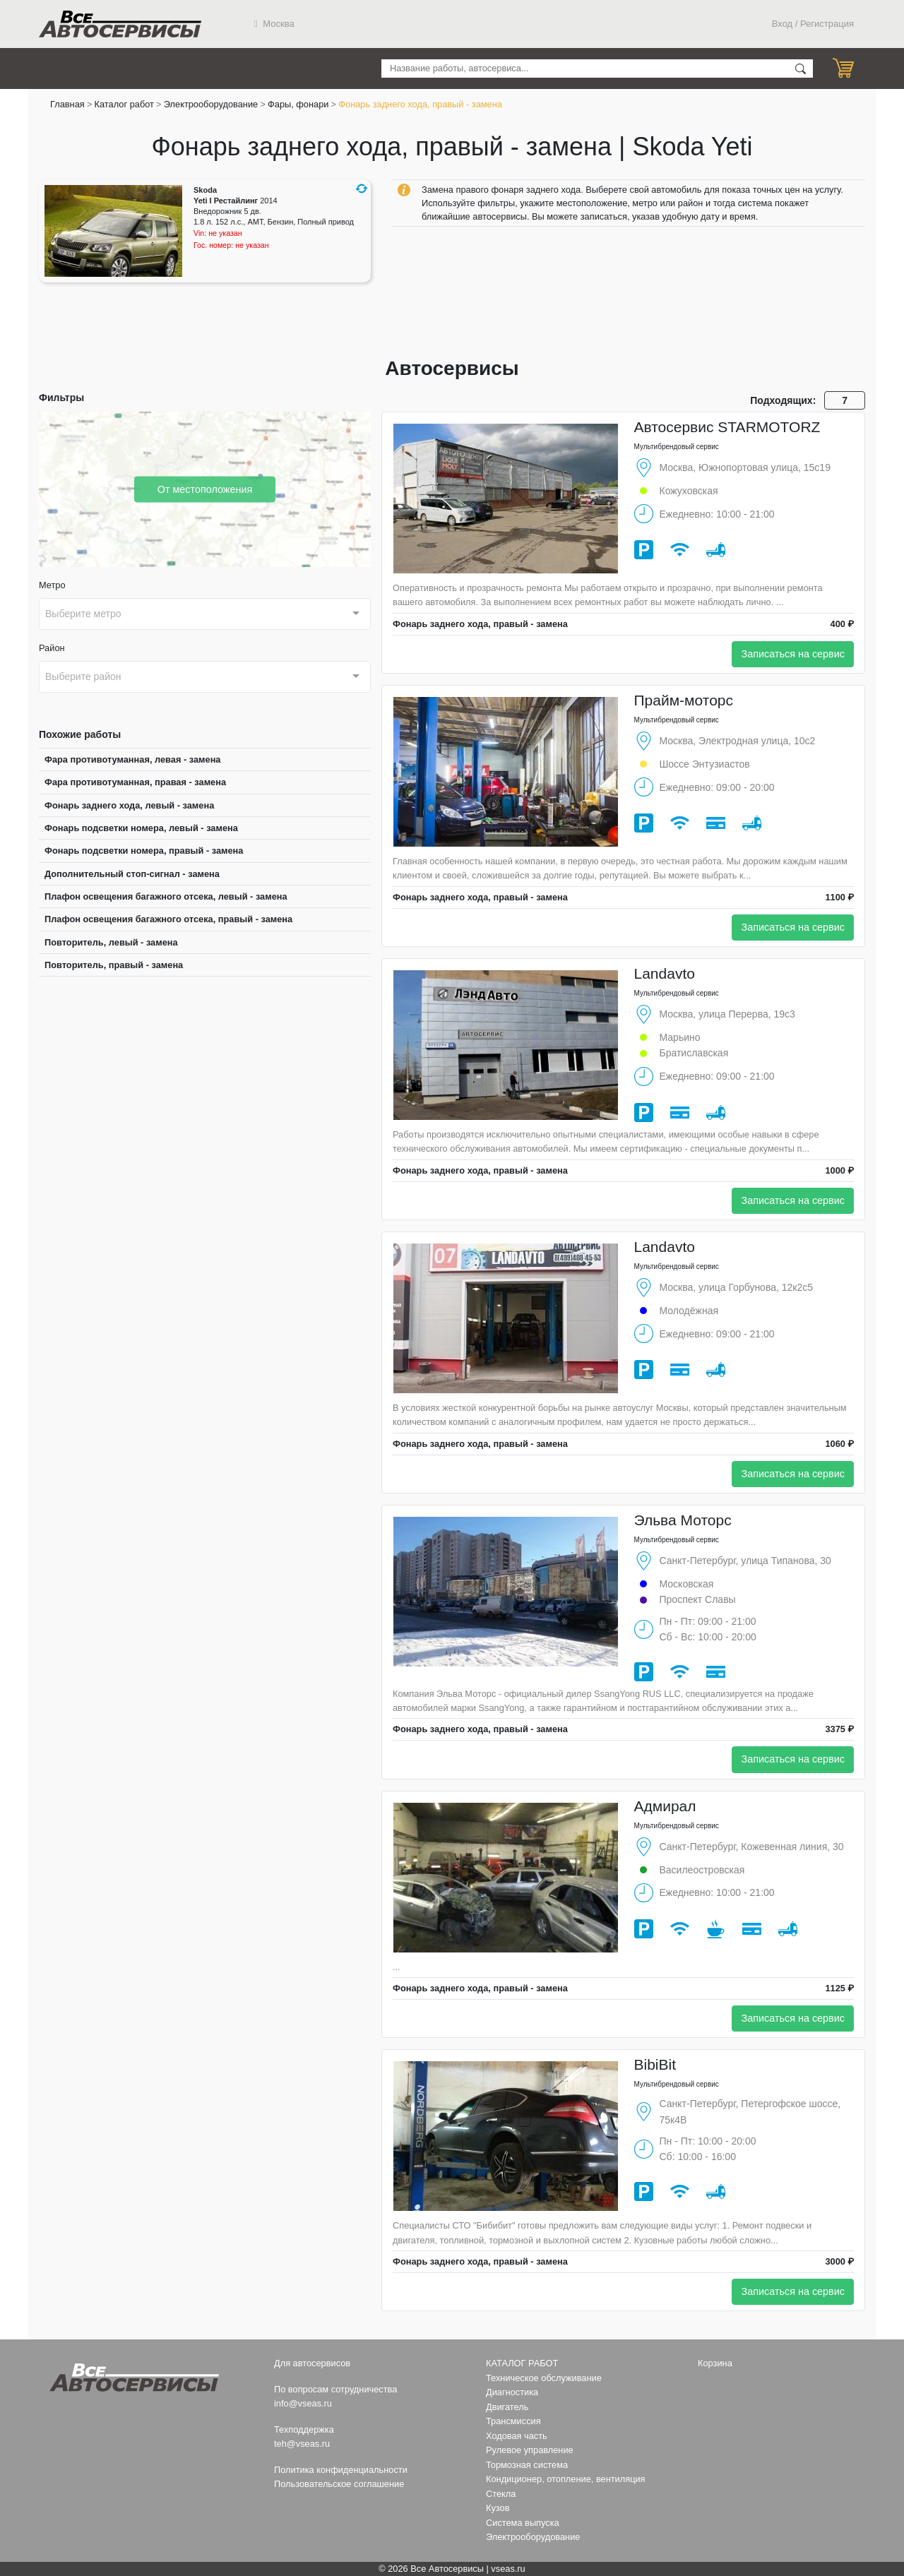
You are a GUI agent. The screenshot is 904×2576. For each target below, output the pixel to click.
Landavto (664, 973)
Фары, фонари (298, 104)
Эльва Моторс (683, 1520)
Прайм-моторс (684, 700)
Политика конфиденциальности (341, 2469)
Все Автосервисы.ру (120, 24)
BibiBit (655, 2064)
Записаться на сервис (793, 654)
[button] (361, 188)
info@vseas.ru (303, 2403)
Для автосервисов (312, 2363)
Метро (52, 585)
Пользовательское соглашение (339, 2484)
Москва (274, 23)
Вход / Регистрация (813, 23)
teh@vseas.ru (302, 2443)
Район (52, 648)
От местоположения (205, 488)
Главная (67, 104)
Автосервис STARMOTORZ (727, 427)
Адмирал (665, 1806)
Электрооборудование (211, 104)
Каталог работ (124, 104)
